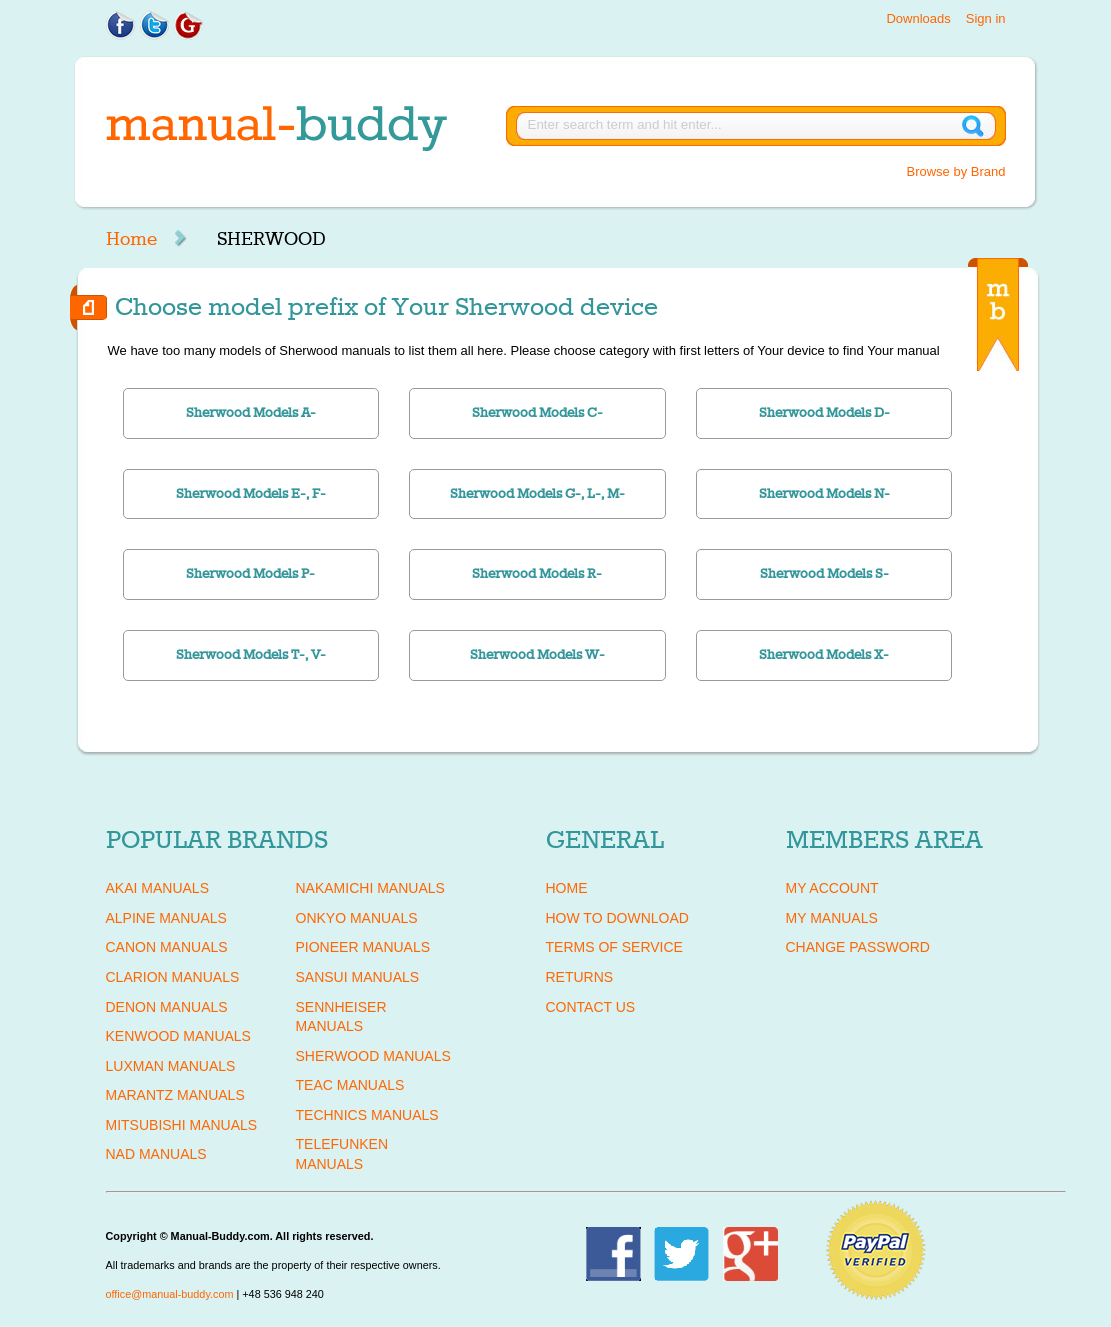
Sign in (986, 18)
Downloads (918, 18)
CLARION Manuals (173, 977)
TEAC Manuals (350, 1085)
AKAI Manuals (157, 888)
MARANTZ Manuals (175, 1095)
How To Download (617, 918)
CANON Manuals (167, 947)
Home (131, 239)
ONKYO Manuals (357, 918)
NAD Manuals (156, 1154)
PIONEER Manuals (363, 947)
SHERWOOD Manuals (373, 1056)
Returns (580, 977)
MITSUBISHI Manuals (182, 1125)
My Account (832, 888)
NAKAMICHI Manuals (370, 888)
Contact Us (591, 1007)
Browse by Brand (956, 171)
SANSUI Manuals (358, 977)
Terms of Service (614, 947)
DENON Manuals (167, 1007)
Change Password (858, 947)
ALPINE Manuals (166, 918)
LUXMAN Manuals (171, 1066)
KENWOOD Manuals (178, 1036)
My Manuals (832, 918)
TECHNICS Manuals (367, 1115)
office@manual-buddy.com (170, 1294)
